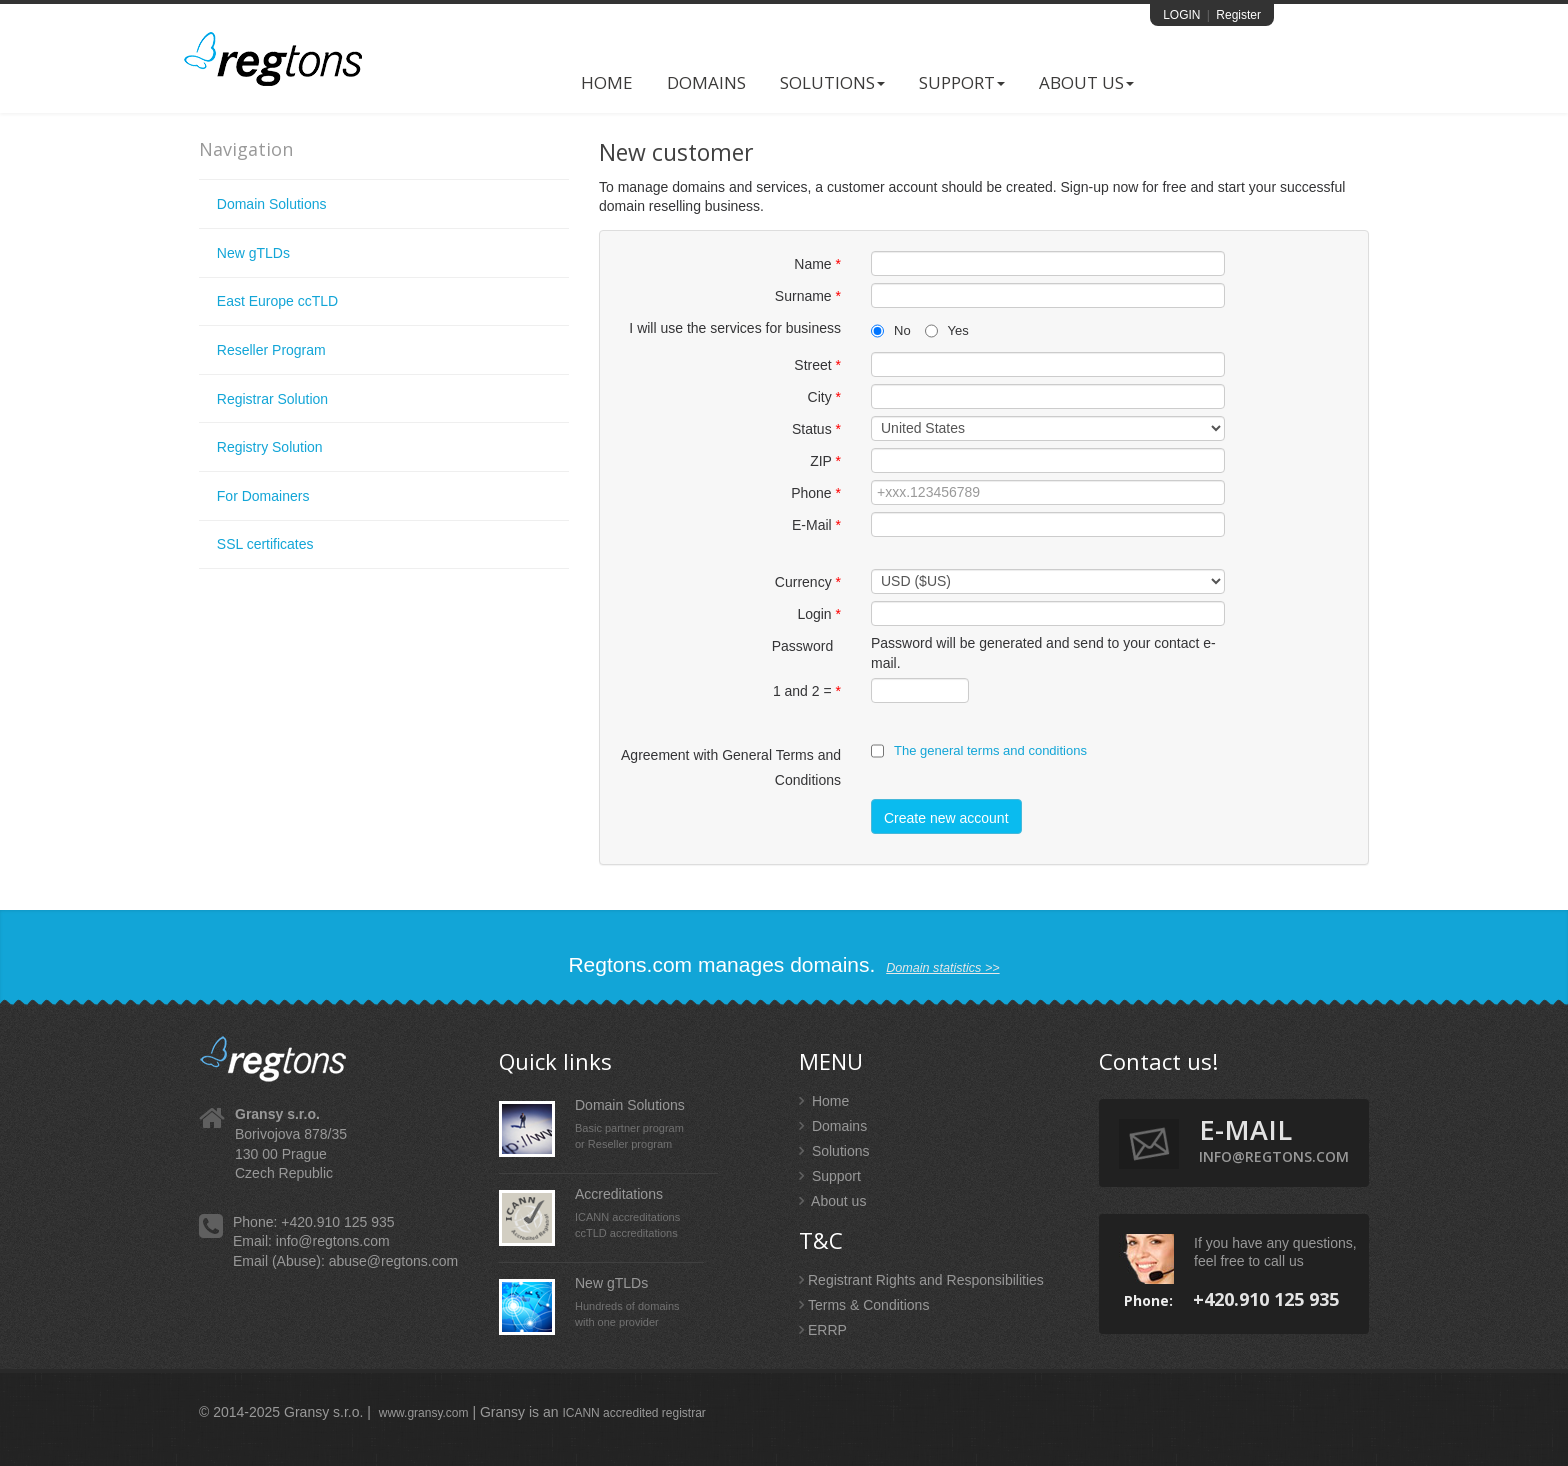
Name (817, 264)
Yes (947, 331)
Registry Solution (270, 447)
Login (819, 614)
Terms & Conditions (864, 1305)
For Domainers (263, 496)
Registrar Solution (272, 399)
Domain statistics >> (942, 968)
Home (607, 82)
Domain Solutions (272, 204)
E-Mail (816, 525)
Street (817, 365)
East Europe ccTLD (277, 301)
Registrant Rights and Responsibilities (921, 1280)
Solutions (832, 82)
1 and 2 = (807, 691)
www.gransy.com (424, 1413)
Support (962, 82)
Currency (808, 582)
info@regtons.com (333, 1241)
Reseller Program (271, 350)
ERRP (823, 1330)
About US (1086, 82)
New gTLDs (253, 253)
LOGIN (1181, 15)
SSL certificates (265, 544)
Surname (808, 296)
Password (806, 646)
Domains (706, 82)
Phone (816, 493)
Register (1238, 15)
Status (816, 429)
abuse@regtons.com (393, 1261)
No (891, 331)
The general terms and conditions (990, 750)
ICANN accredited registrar (633, 1413)
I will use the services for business (735, 328)
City (824, 397)
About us (832, 1201)
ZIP (825, 461)
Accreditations (619, 1194)
